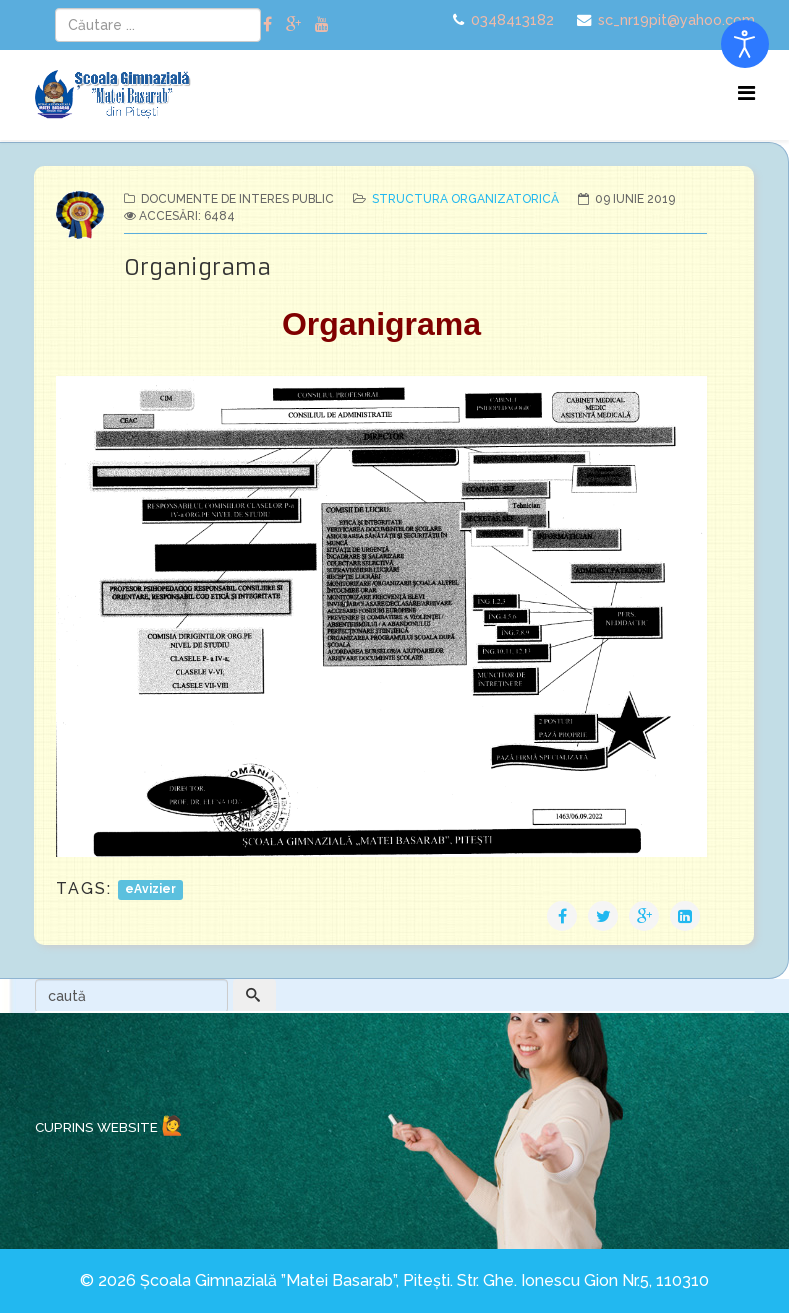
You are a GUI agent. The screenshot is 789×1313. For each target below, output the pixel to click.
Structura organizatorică (465, 199)
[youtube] (322, 24)
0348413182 (512, 19)
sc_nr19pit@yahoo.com (676, 19)
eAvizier (150, 890)
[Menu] (746, 93)
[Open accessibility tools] (745, 44)
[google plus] (293, 24)
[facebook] (267, 24)
